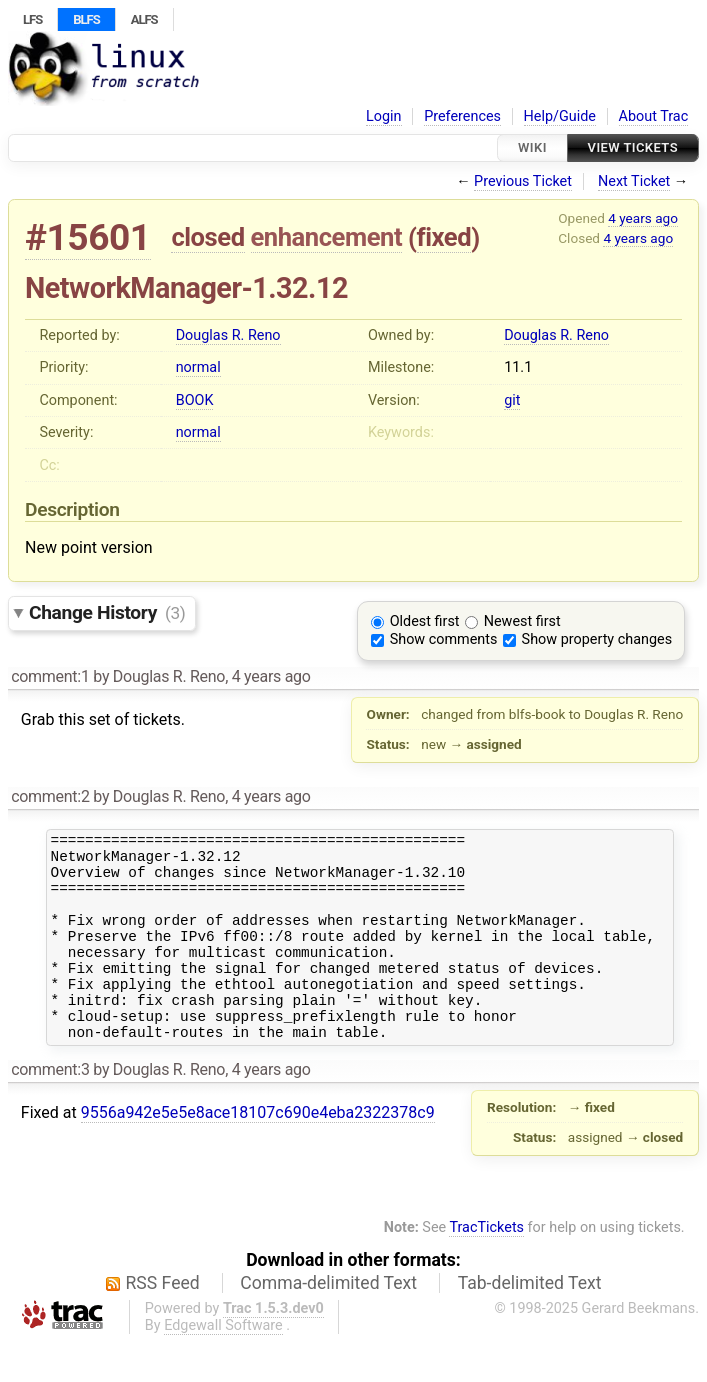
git (512, 400)
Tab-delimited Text (530, 1322)
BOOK (195, 400)
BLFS (86, 19)
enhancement (327, 237)
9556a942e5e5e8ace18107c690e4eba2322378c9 (258, 1151)
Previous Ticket (523, 181)
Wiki (532, 147)
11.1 (518, 367)
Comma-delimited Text (328, 1322)
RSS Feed (163, 1322)
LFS (32, 19)
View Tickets (633, 147)
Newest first (522, 621)
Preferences (462, 116)
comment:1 (50, 676)
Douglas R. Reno (228, 335)
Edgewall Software (223, 1364)
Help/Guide (560, 116)
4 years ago (643, 218)
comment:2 (50, 796)
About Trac (654, 116)
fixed (444, 237)
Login (384, 116)
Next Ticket (634, 181)
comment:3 (50, 1108)
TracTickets (486, 1266)
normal (198, 367)
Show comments (444, 639)
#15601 (88, 237)
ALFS (144, 19)
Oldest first (425, 621)
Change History (107, 612)
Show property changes (597, 639)
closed (207, 237)
